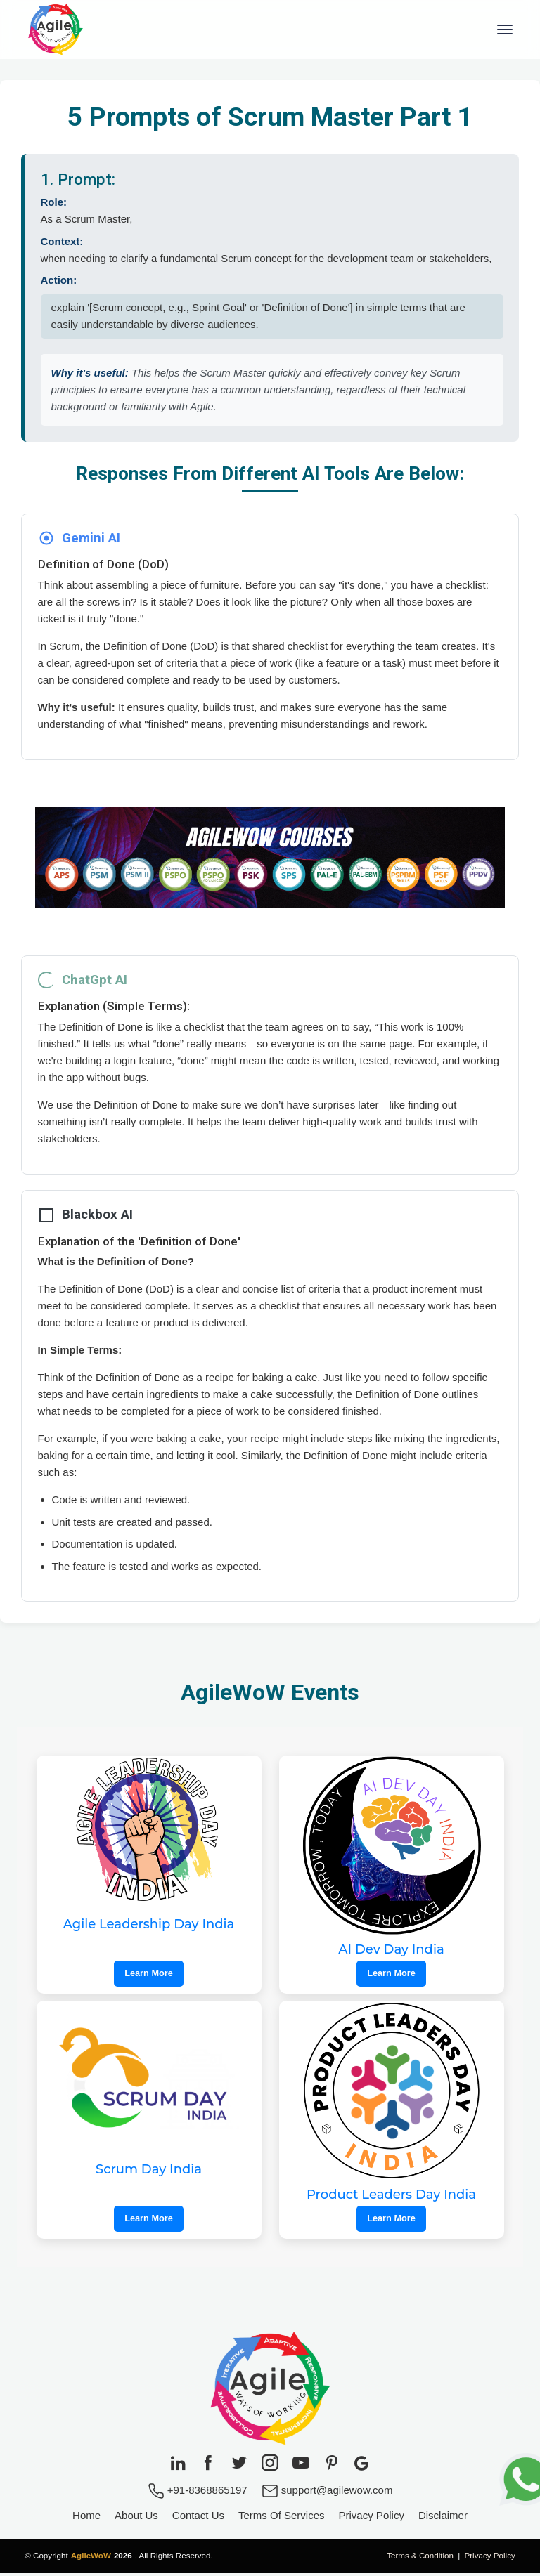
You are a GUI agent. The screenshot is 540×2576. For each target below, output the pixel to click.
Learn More (148, 1976)
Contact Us (198, 2519)
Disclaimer (443, 2519)
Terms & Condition (420, 2558)
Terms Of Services (281, 2519)
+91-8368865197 (198, 2493)
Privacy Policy (371, 2519)
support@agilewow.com (327, 2493)
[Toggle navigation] (505, 31)
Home (86, 2519)
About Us (136, 2519)
